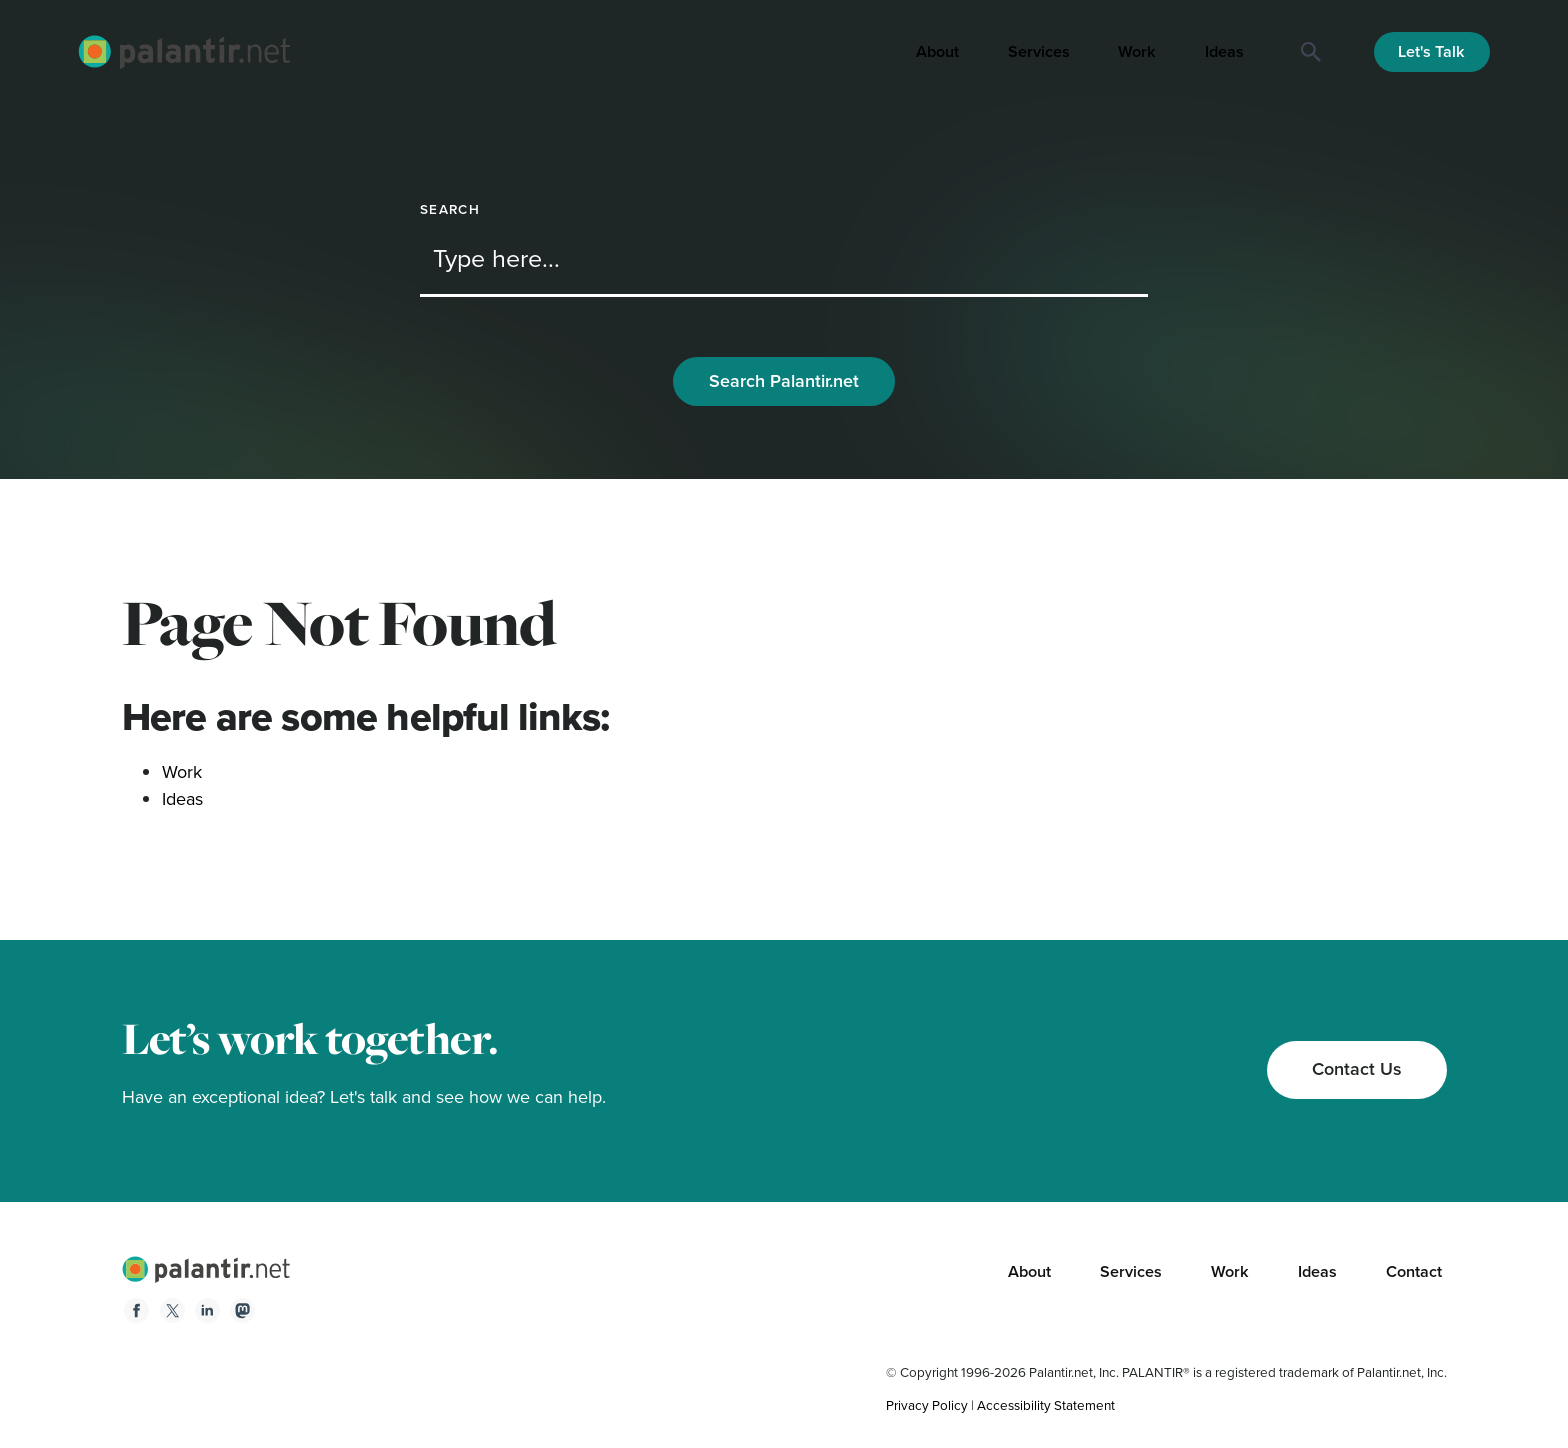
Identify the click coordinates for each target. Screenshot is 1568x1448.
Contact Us (1357, 1069)
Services (1039, 51)
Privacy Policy (927, 1405)
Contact (1414, 1271)
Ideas (1224, 51)
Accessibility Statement (1046, 1405)
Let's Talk (1431, 51)
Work (1137, 51)
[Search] (1311, 52)
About (937, 51)
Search (450, 209)
